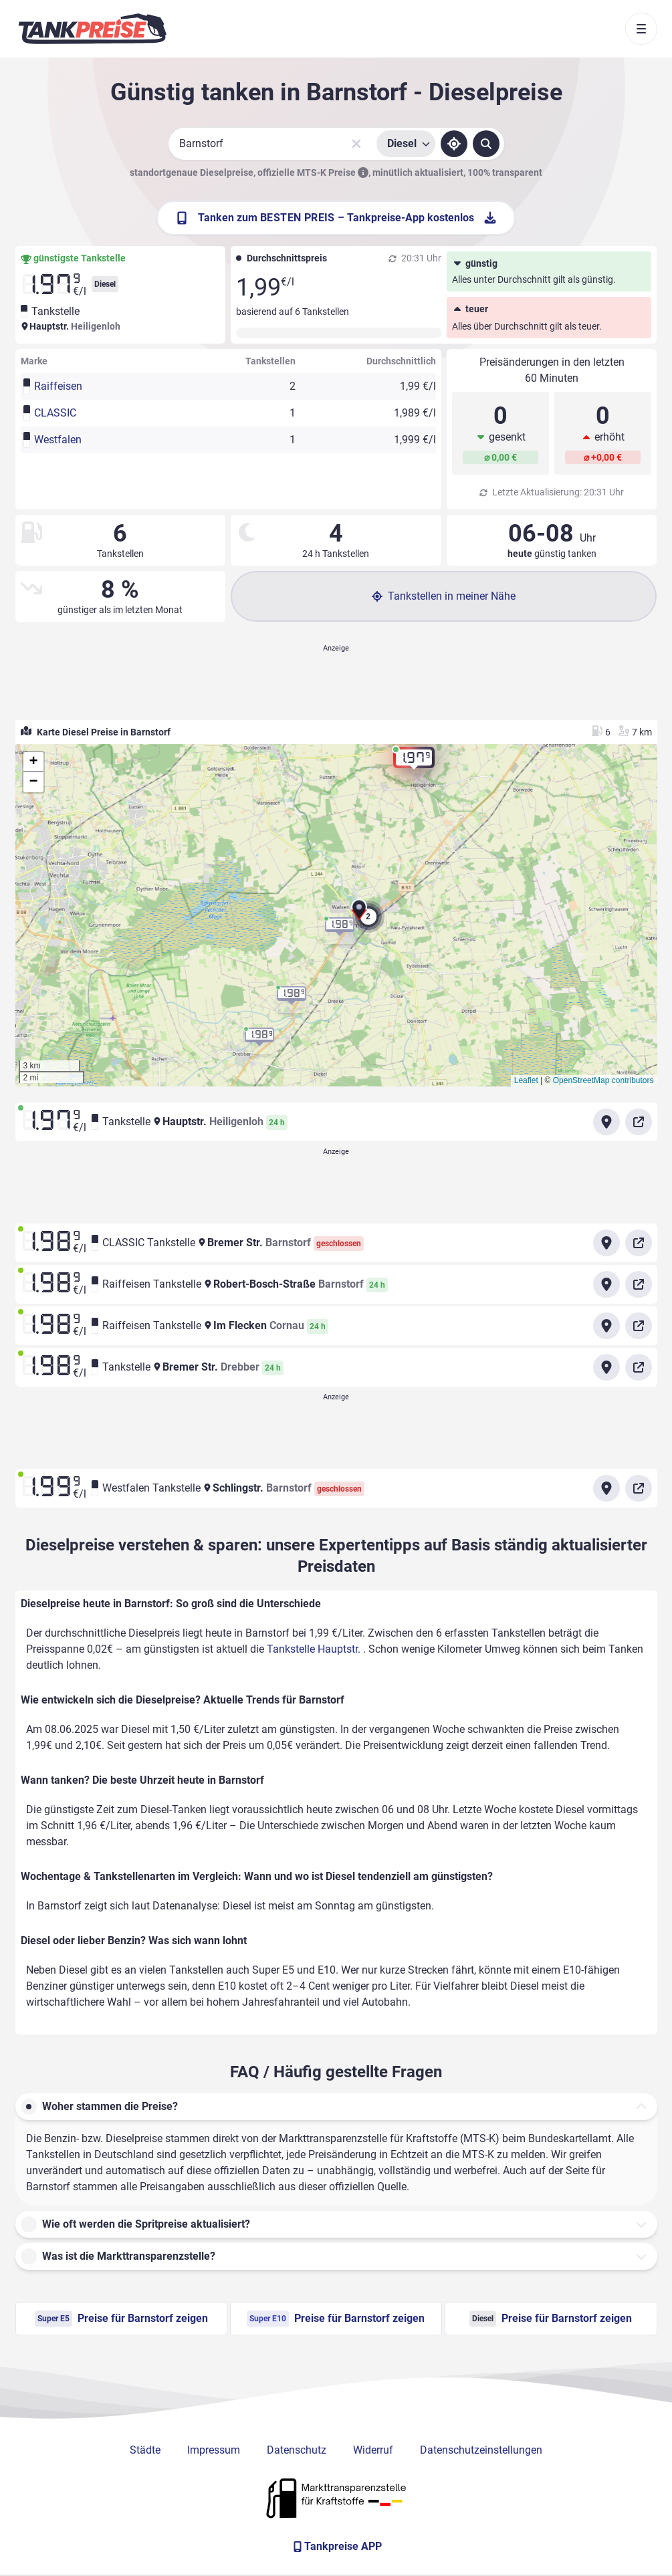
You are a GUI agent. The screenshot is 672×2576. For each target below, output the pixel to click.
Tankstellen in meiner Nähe (444, 596)
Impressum (213, 2450)
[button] (359, 913)
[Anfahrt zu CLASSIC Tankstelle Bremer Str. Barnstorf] (606, 1243)
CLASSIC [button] (55, 412)
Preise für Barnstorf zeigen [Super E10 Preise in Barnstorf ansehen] (336, 2319)
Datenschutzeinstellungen (481, 2450)
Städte (145, 2450)
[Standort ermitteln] (454, 143)
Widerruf (373, 2450)
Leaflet (526, 1080)
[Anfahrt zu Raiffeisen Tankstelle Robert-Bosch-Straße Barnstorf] (606, 1284)
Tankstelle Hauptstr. (315, 1649)
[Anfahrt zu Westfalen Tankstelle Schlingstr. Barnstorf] (606, 1488)
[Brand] (92, 29)
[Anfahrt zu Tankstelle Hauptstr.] (606, 1121)
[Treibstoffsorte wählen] (405, 143)
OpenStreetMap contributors (603, 1080)
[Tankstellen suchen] (486, 143)
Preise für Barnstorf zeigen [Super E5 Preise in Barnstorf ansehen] (121, 2319)
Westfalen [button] (58, 439)
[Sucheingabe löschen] (356, 143)
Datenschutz (296, 2450)
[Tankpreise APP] (336, 2546)
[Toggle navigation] (641, 29)
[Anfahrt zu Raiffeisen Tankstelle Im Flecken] (606, 1325)
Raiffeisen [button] (58, 386)
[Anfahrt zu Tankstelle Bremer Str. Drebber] (606, 1367)
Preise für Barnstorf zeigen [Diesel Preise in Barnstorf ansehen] (550, 2319)
